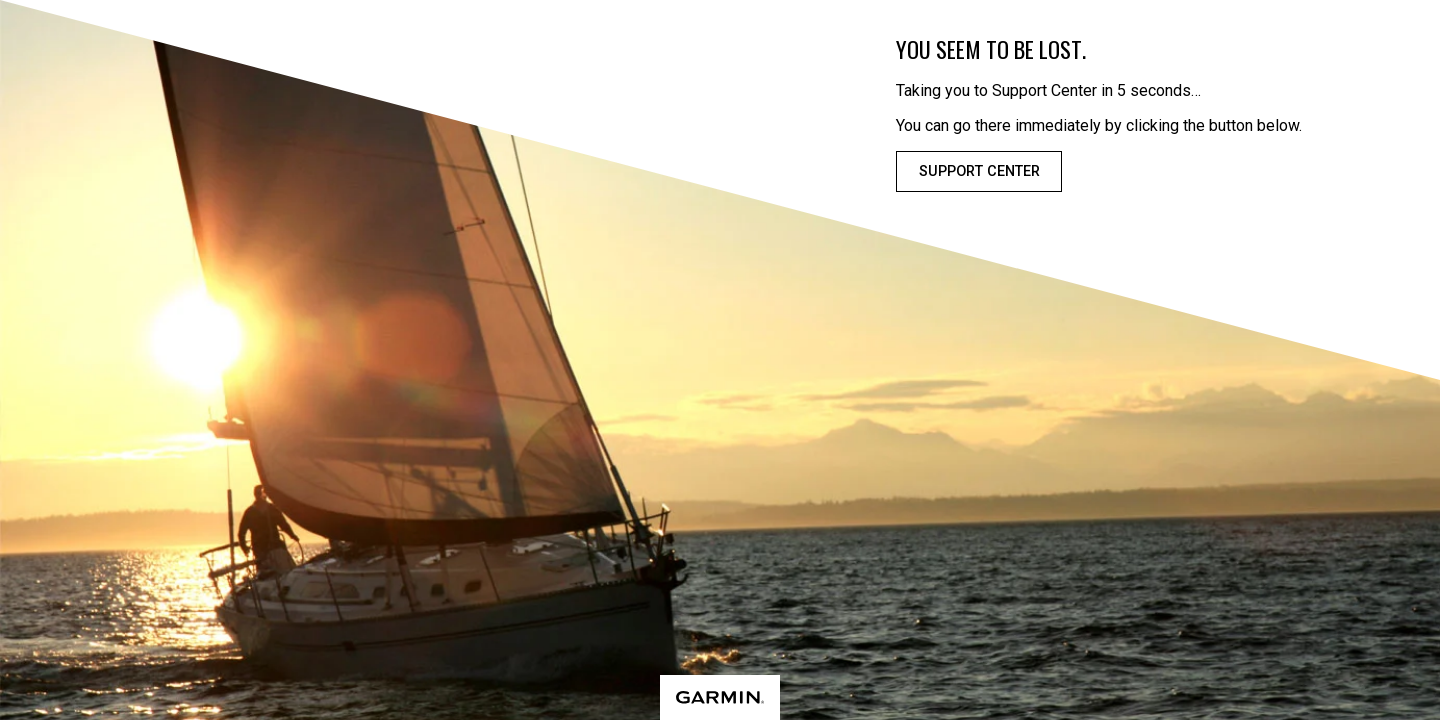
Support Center (979, 171)
